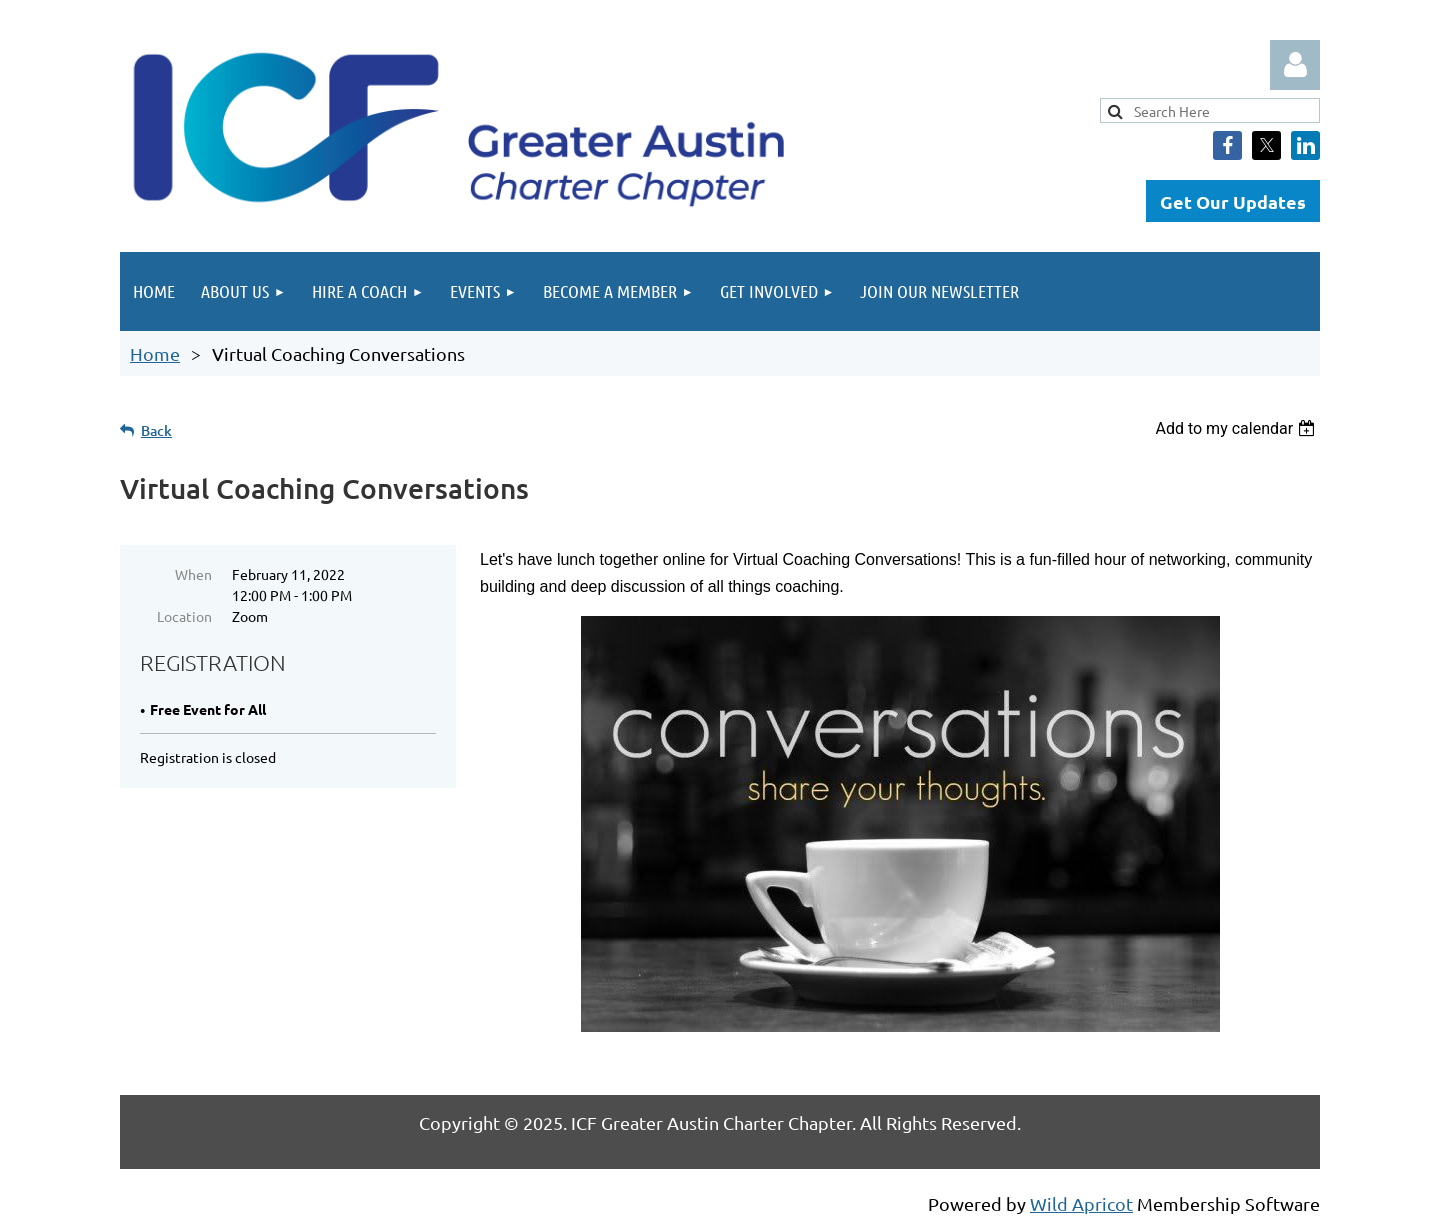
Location (184, 616)
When (193, 574)
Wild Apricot (1081, 1203)
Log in (1295, 65)
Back (156, 430)
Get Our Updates (1233, 201)
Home (155, 353)
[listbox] (1237, 428)
